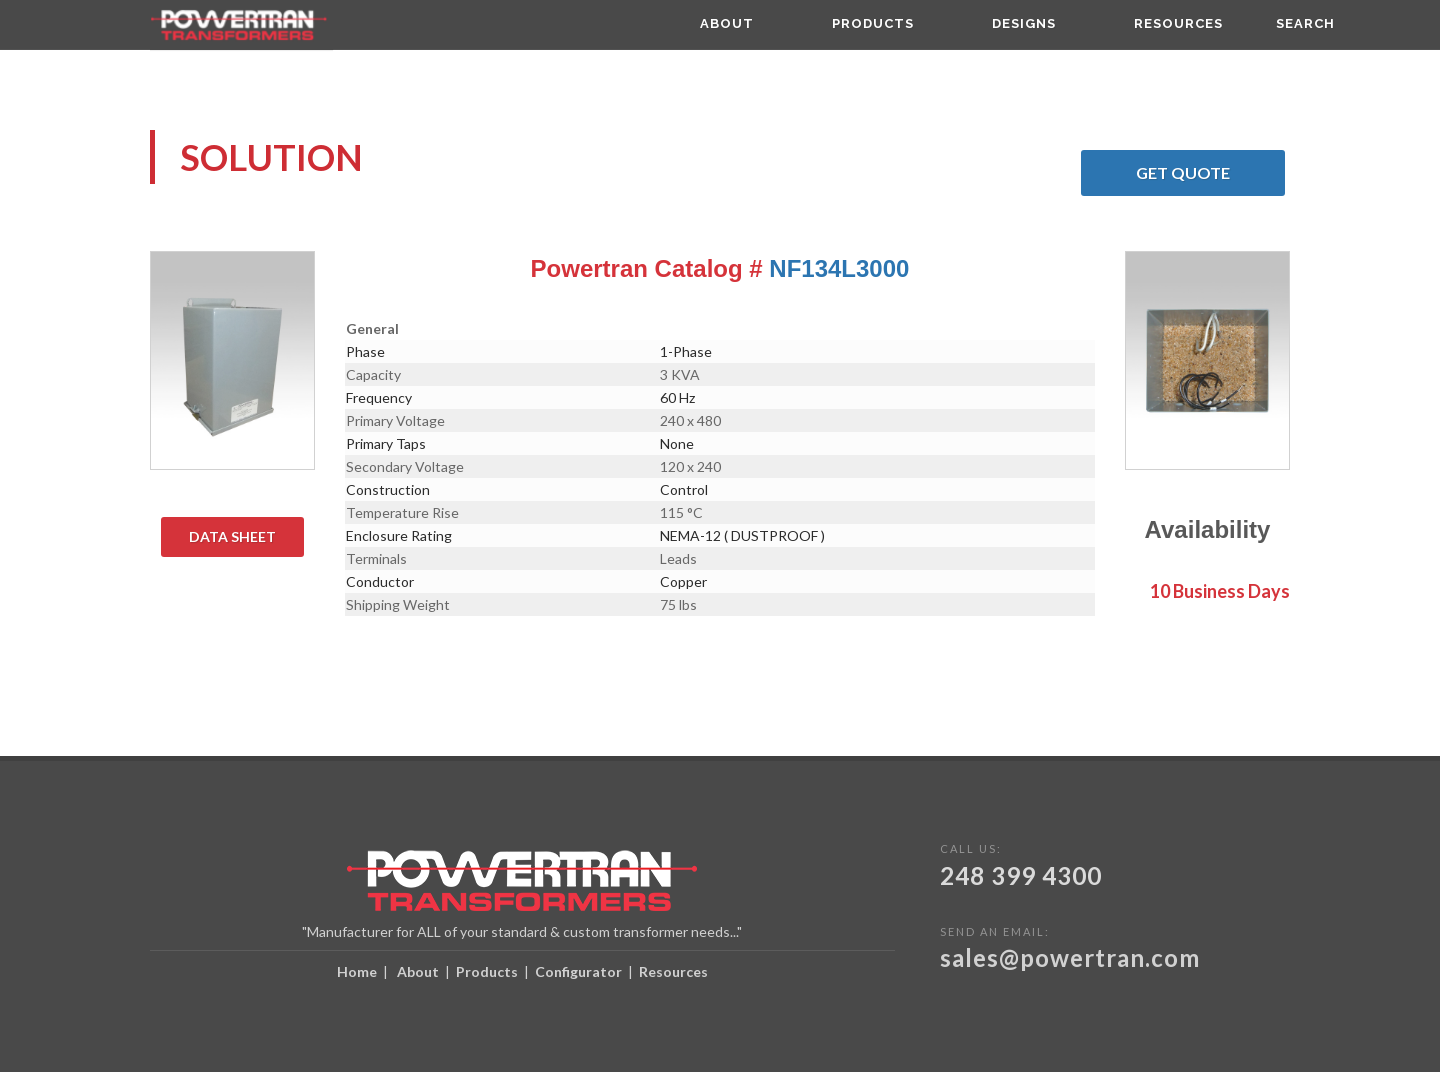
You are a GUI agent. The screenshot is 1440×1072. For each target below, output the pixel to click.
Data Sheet (246, 537)
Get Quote (1210, 173)
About (418, 971)
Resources (673, 971)
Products (487, 971)
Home (357, 971)
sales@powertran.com (1070, 957)
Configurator (578, 971)
